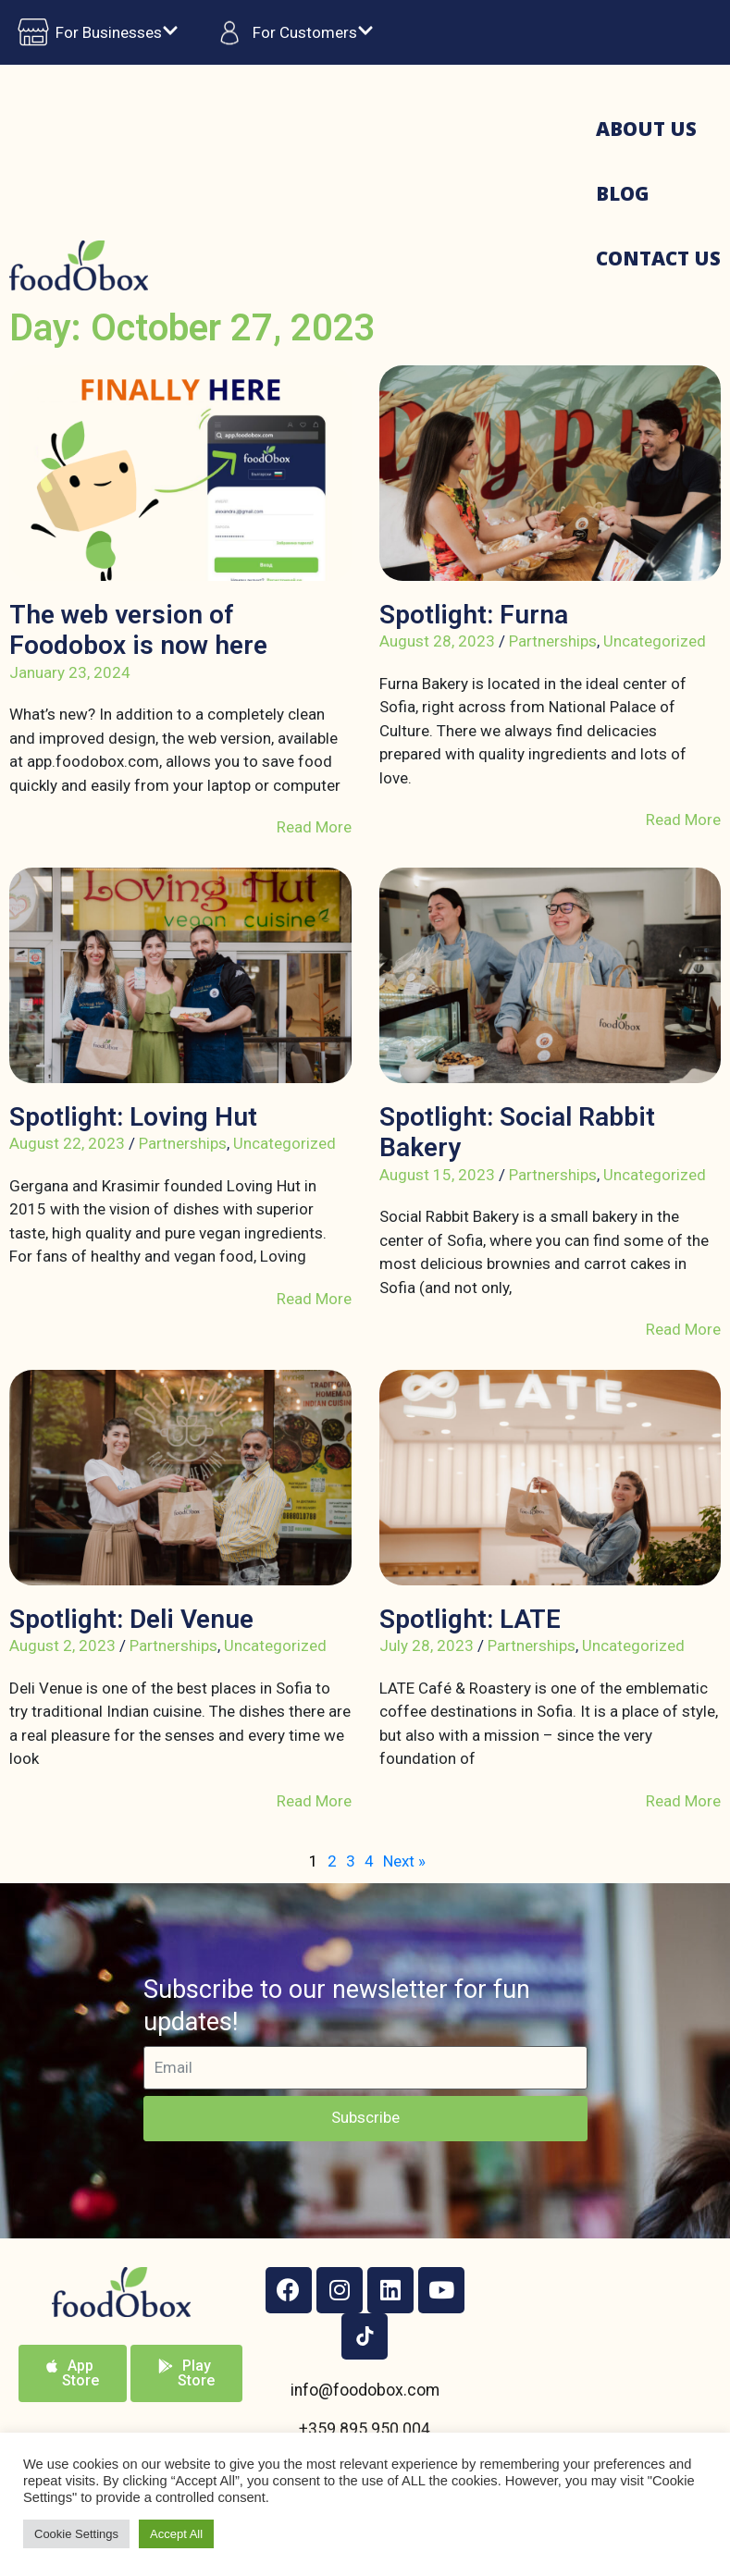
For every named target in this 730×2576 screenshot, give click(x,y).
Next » (404, 1861)
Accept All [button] (176, 2534)
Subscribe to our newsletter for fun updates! (336, 2006)
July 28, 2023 (426, 1645)
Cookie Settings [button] (76, 2534)
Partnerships (553, 641)
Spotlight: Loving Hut (133, 1117)
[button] (73, 2373)
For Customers (290, 32)
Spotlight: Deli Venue (131, 1619)
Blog (622, 193)
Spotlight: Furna (473, 614)
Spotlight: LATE (470, 1619)
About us (646, 129)
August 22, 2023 (67, 1143)
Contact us (658, 258)
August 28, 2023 (437, 641)
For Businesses (94, 32)
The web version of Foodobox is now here (138, 630)
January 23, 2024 (69, 672)
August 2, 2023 (62, 1645)
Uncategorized (654, 641)
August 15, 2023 (437, 1174)
